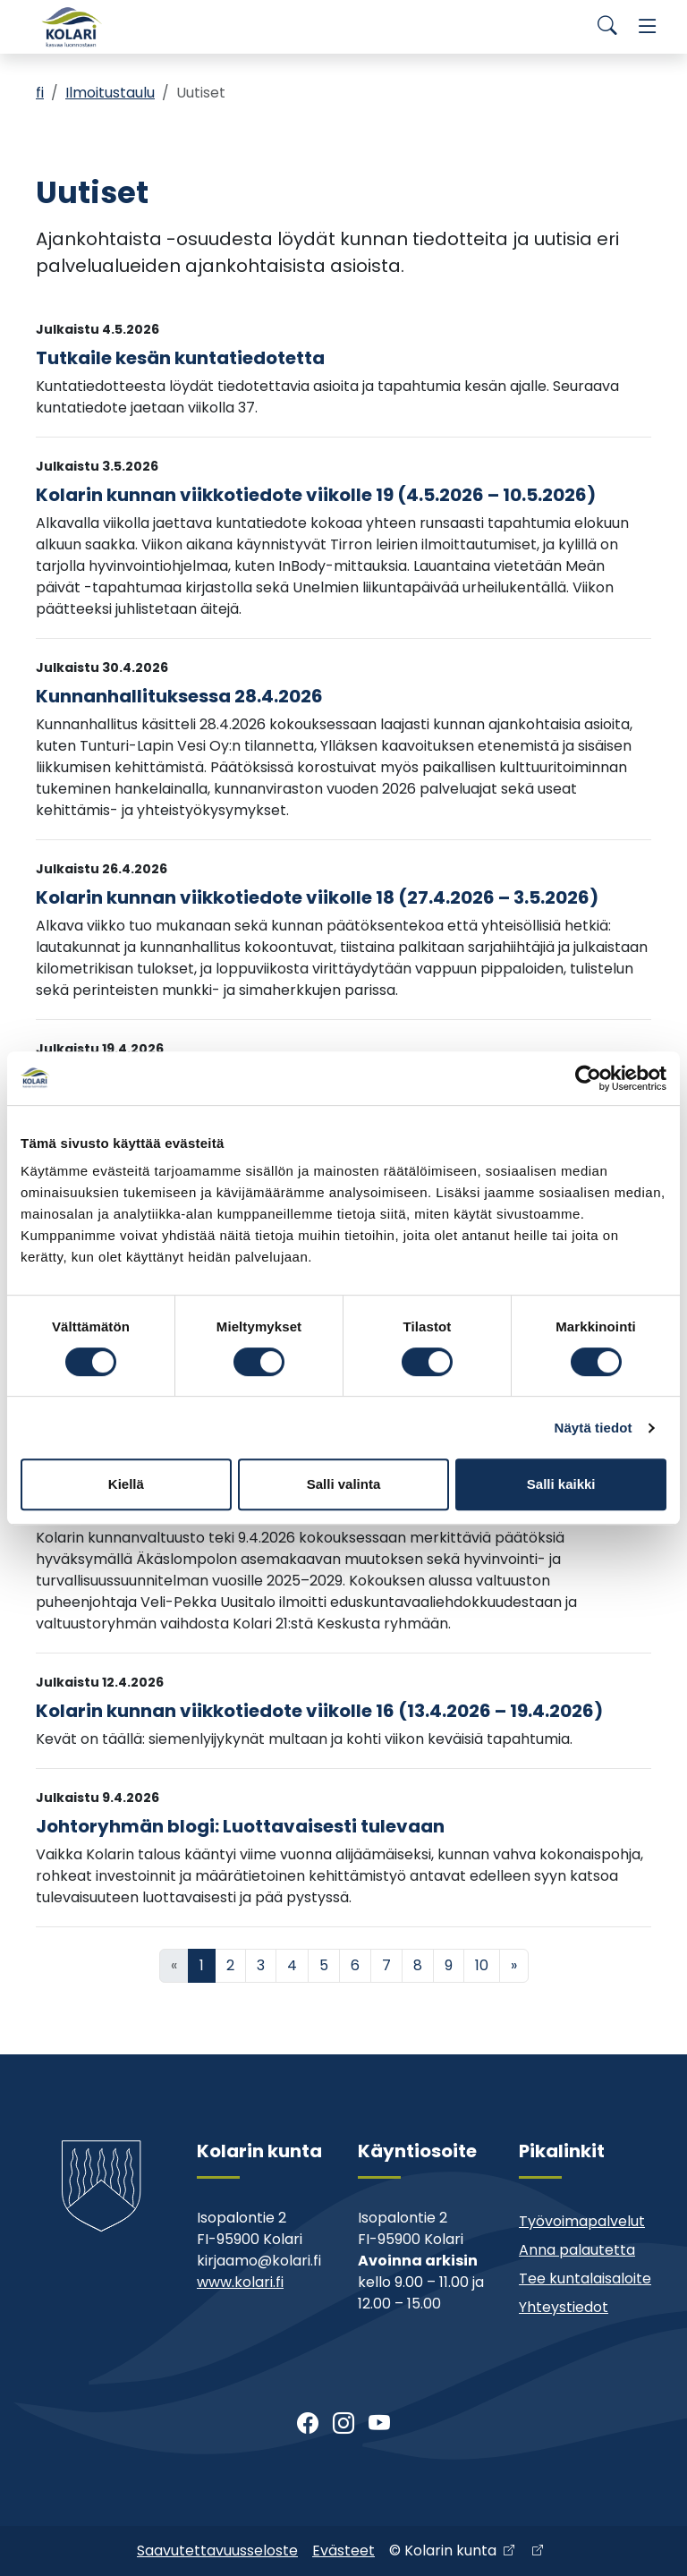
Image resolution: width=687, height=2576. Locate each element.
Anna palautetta (577, 2250)
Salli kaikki (561, 1484)
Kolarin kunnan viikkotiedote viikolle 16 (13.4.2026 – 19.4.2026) (319, 1711)
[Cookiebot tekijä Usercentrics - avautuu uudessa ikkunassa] (588, 1078)
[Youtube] (379, 2424)
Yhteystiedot (563, 2307)
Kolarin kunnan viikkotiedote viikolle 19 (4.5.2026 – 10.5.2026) (316, 495)
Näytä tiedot (593, 1427)
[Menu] (648, 27)
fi (40, 92)
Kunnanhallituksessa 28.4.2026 (179, 696)
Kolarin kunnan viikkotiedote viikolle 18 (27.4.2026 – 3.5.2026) (317, 897)
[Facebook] (307, 2424)
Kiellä (126, 1484)
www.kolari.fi (240, 2282)
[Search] (607, 26)
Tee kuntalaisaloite (585, 2278)
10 (481, 1965)
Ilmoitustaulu (110, 92)
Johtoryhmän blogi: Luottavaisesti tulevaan (240, 1826)
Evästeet (343, 2550)
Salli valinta (344, 1484)
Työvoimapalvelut (582, 2221)
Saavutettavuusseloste (217, 2550)
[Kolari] (71, 26)
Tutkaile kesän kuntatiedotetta (180, 358)
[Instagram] (343, 2424)
